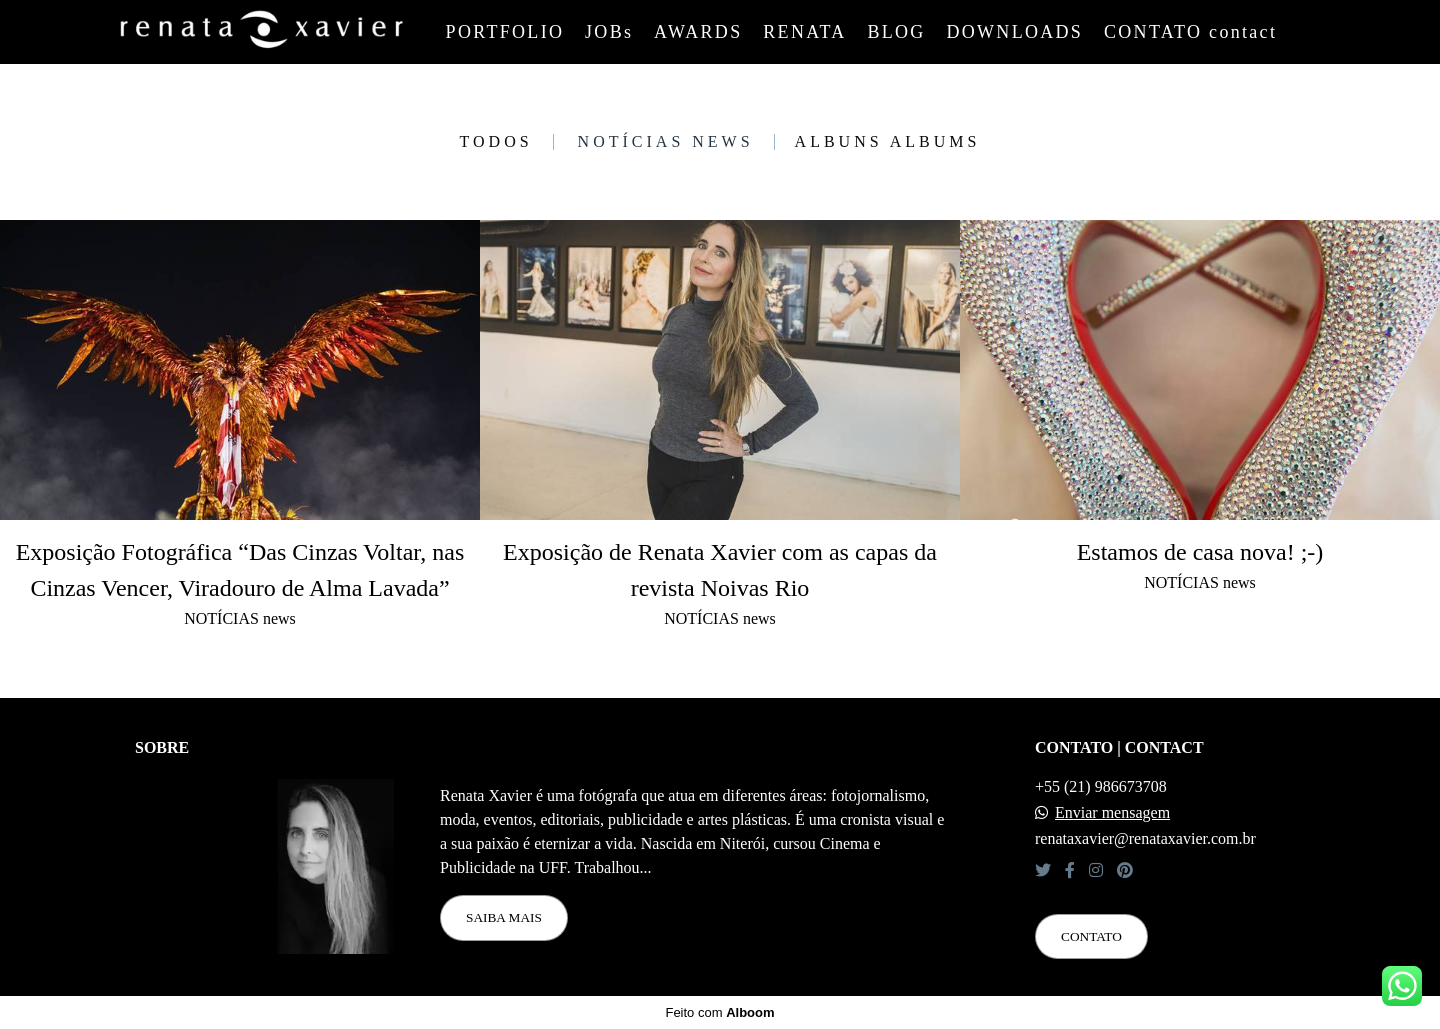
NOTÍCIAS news (666, 142)
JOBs (609, 32)
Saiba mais (504, 917)
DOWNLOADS (1014, 32)
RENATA (804, 32)
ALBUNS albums (888, 142)
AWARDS (698, 32)
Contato (1091, 936)
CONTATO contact (1190, 32)
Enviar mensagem (1112, 813)
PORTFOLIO (505, 32)
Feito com (719, 1012)
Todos (496, 142)
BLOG (896, 32)
